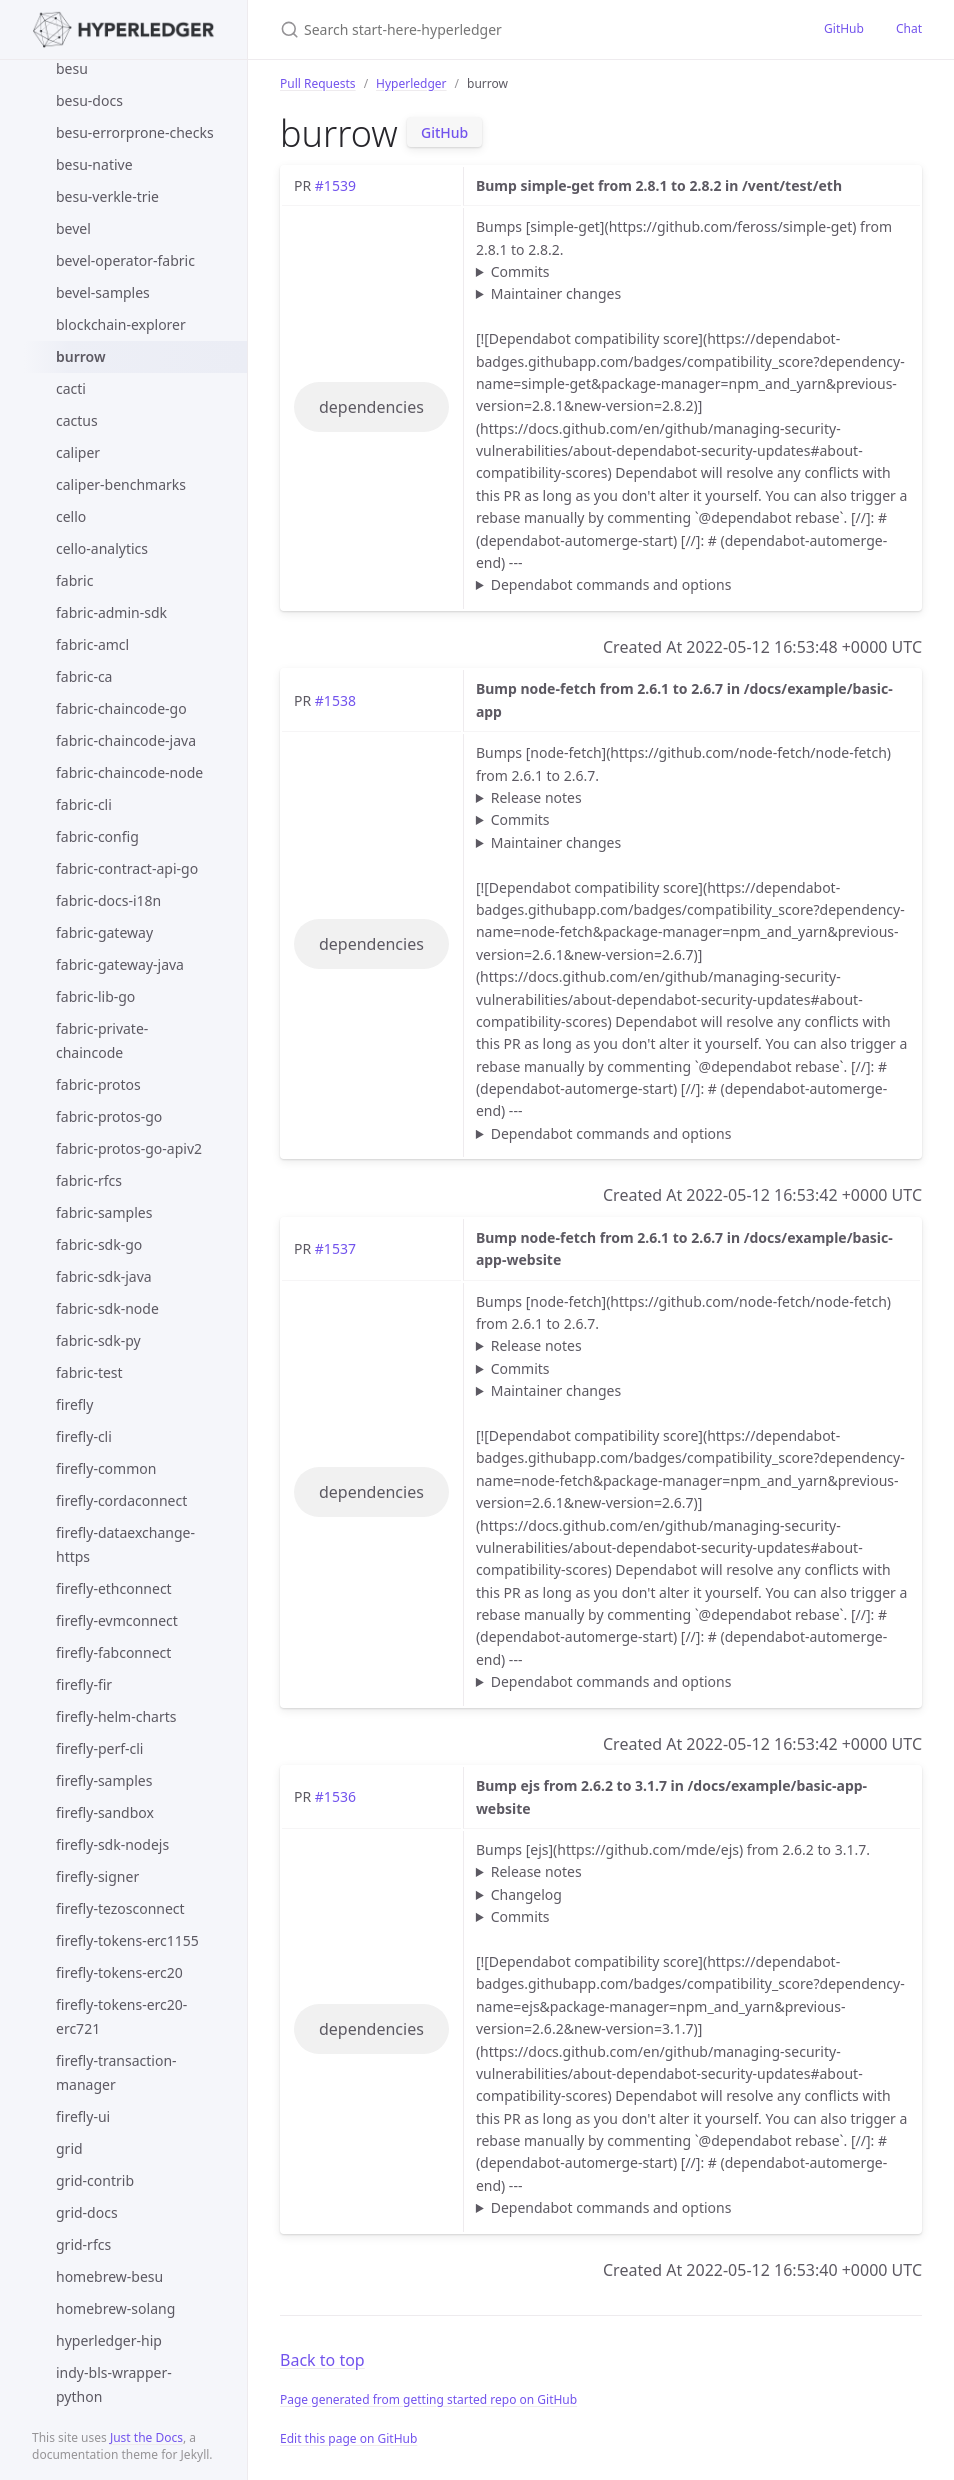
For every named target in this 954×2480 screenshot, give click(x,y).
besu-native (94, 164)
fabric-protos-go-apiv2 (129, 1148)
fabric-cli (84, 804)
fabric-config (97, 836)
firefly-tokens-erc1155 (127, 1940)
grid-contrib (95, 2180)
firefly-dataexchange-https (125, 1544)
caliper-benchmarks (121, 484)
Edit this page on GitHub (348, 2438)
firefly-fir (84, 1684)
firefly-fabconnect (113, 1652)
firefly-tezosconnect (120, 1908)
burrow (81, 356)
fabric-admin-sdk (111, 612)
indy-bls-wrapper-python (114, 2384)
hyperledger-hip (109, 2340)
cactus (77, 420)
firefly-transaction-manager (116, 2072)
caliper (78, 452)
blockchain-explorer (121, 324)
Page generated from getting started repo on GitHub (428, 2399)
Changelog (526, 1894)
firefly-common (106, 1468)
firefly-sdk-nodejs (112, 1844)
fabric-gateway (104, 932)
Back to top (322, 2360)
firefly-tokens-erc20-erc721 (121, 2016)
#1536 (335, 1796)
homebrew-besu (109, 2276)
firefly (74, 1404)
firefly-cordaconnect (121, 1500)
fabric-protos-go (109, 1116)
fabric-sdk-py (98, 1340)
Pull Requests (318, 83)
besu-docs (89, 100)
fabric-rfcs (89, 1180)
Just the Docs (146, 2437)
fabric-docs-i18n (108, 900)
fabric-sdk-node (107, 1308)
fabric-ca (84, 676)
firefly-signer (97, 1876)
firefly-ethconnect (114, 1588)
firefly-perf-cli (99, 1748)
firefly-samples (104, 1780)
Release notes (536, 797)
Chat (909, 28)
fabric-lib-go (95, 996)
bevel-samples (103, 292)
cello (71, 516)
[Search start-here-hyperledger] (516, 29)
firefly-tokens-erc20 (119, 1972)
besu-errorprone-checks (135, 132)
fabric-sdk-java (104, 1276)
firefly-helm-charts (116, 1716)
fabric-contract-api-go (127, 868)
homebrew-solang (115, 2308)
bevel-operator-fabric (125, 260)
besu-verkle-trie (107, 196)
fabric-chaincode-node (129, 772)
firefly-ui (83, 2116)
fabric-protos (98, 1084)
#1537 (335, 1248)
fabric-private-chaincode (102, 1040)
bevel (73, 228)
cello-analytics (102, 548)
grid (69, 2148)
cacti (71, 388)
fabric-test (89, 1372)
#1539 (335, 185)
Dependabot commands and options (611, 584)
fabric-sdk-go (99, 1244)
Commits (520, 271)
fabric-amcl (92, 644)
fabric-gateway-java (120, 964)
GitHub (844, 28)
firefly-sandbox (105, 1812)
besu (72, 68)
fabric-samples (104, 1212)
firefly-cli (84, 1436)
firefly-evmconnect (117, 1620)
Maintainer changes (556, 293)
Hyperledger (411, 83)
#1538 (335, 700)
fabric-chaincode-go (121, 708)
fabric (74, 580)
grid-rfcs (83, 2244)
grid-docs (87, 2212)
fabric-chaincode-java (126, 740)
